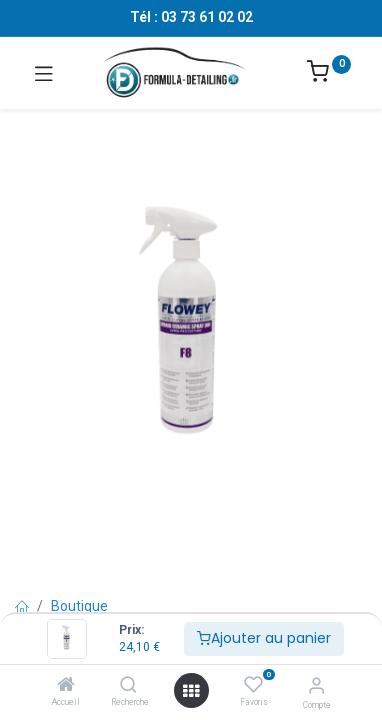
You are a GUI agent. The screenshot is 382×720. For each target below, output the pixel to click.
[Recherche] (128, 686)
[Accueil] (66, 686)
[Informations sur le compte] (316, 685)
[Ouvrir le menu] (191, 691)
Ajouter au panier (264, 638)
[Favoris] (253, 685)
